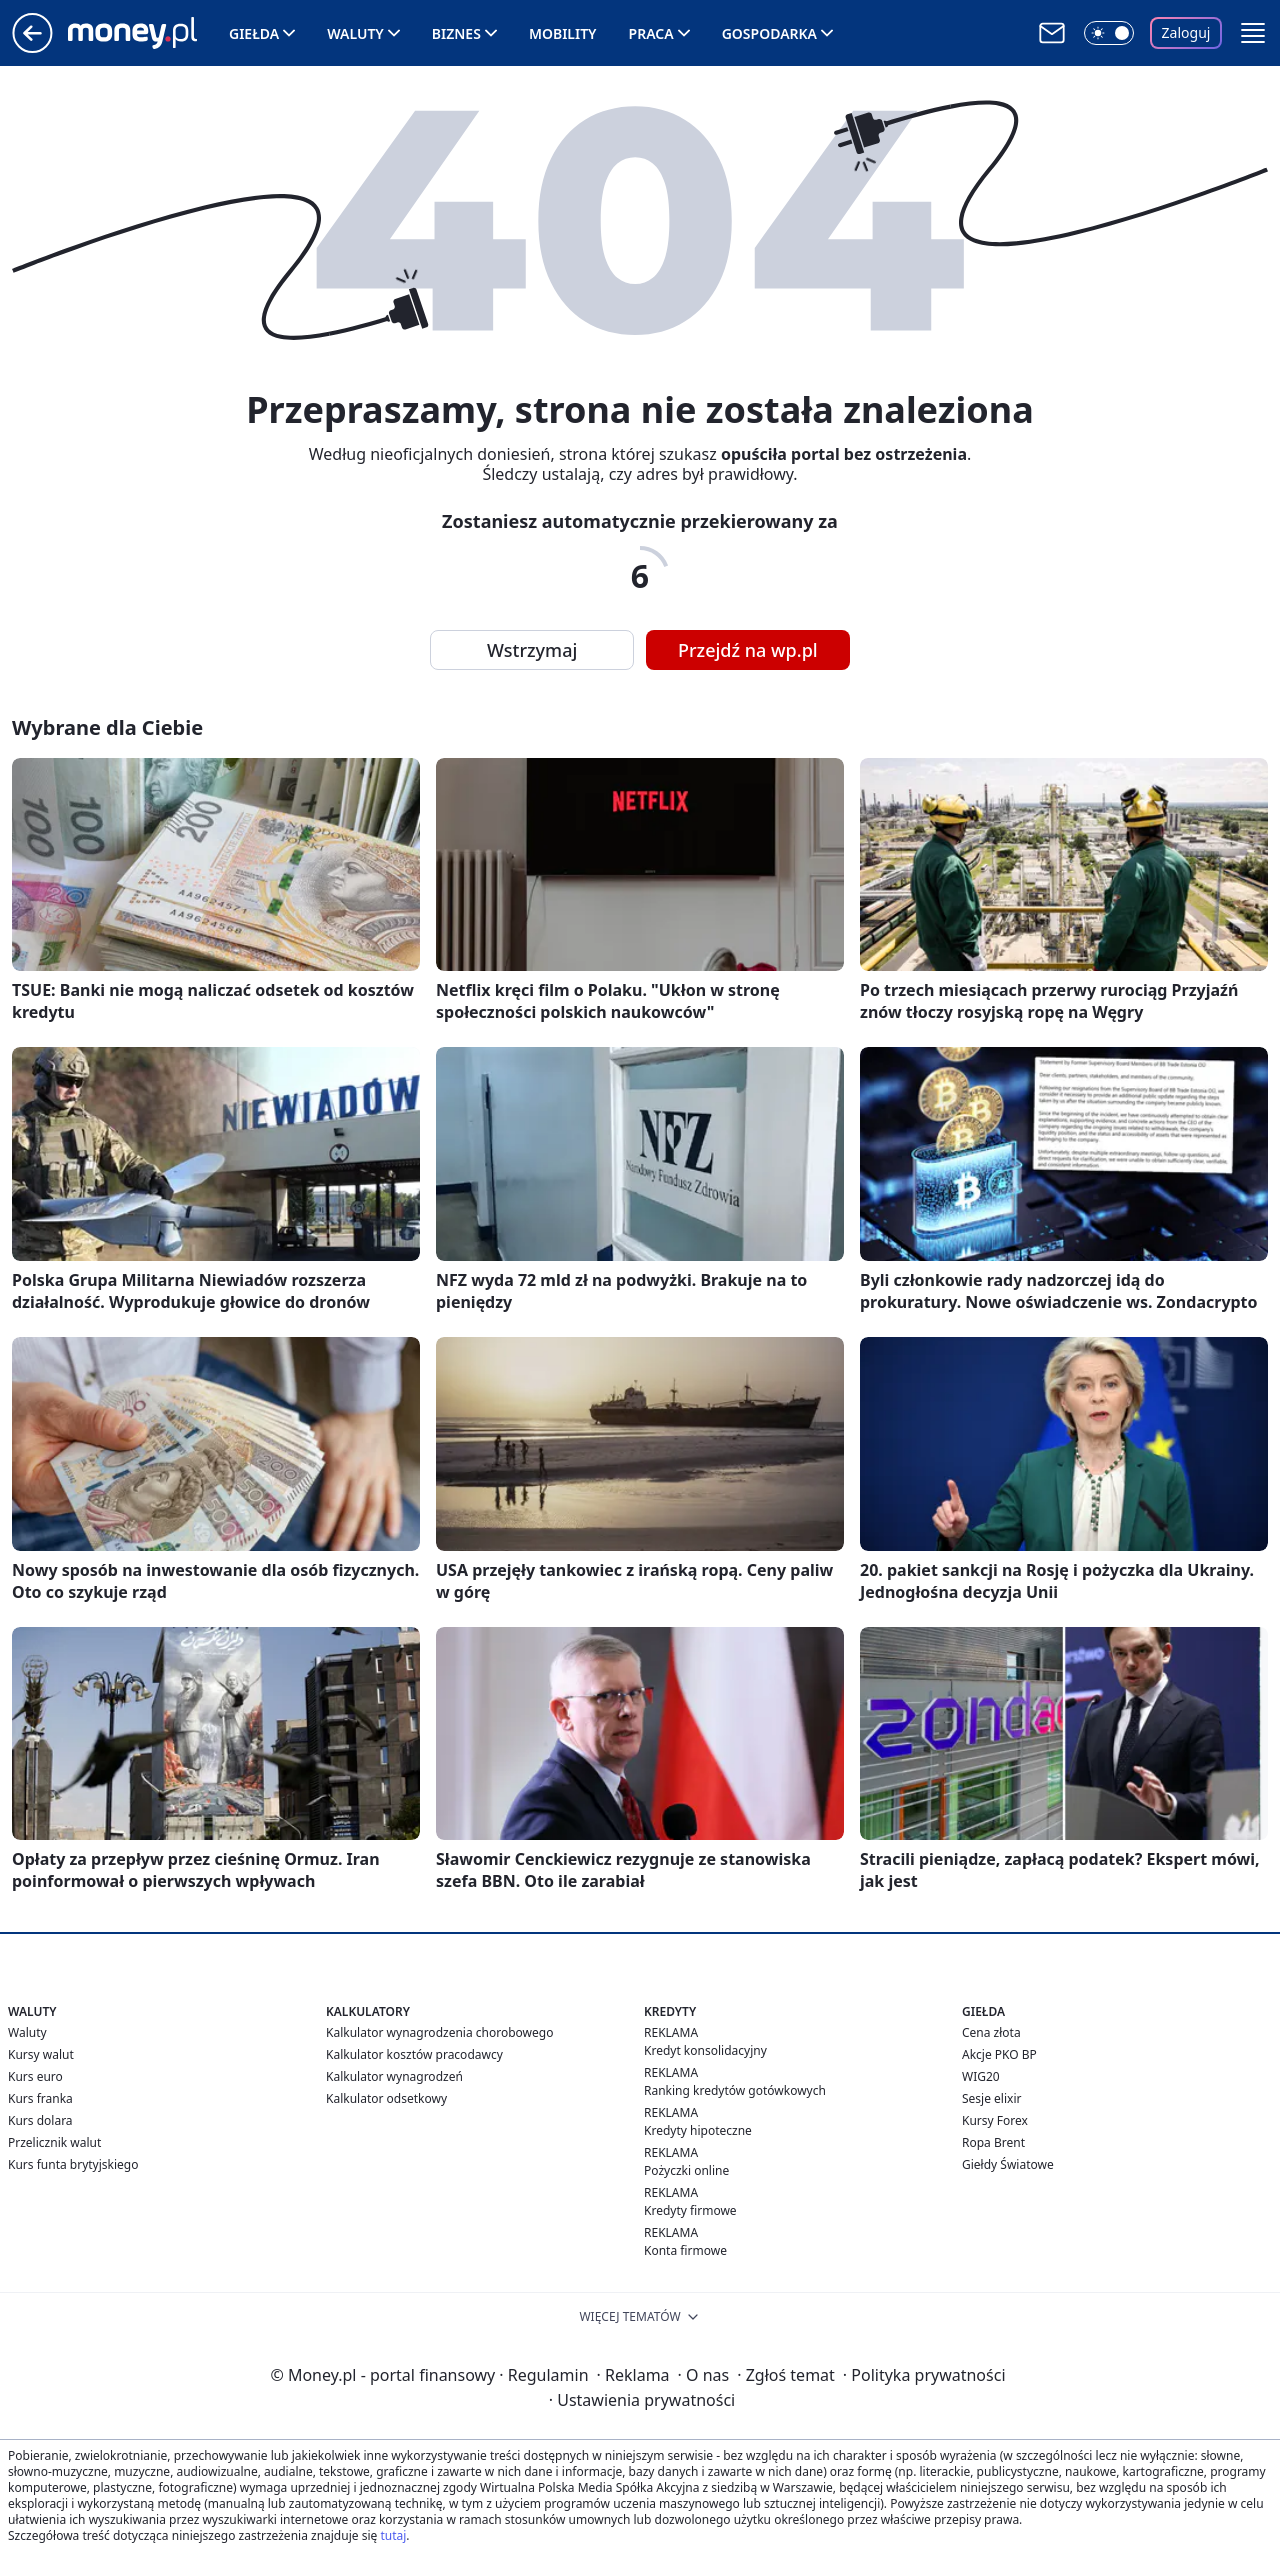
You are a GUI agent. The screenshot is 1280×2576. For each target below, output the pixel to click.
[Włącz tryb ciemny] (1109, 33)
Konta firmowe (685, 2250)
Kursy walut (41, 2054)
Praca (651, 33)
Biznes (456, 33)
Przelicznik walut (54, 2142)
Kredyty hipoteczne (698, 2130)
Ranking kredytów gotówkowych (735, 2090)
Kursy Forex (995, 2120)
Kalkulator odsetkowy (386, 2098)
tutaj (393, 2535)
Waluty (355, 33)
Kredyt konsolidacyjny (705, 2050)
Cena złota (991, 2032)
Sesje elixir (991, 2098)
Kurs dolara (40, 2120)
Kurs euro (35, 2076)
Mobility (563, 33)
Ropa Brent (993, 2142)
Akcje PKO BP (999, 2054)
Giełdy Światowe (1008, 2164)
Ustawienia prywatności (642, 2400)
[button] (1253, 33)
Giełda (254, 33)
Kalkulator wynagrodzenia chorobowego (439, 2032)
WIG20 (981, 2076)
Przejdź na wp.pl (748, 650)
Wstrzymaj (532, 650)
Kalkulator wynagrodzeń (394, 2076)
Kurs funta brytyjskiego (73, 2164)
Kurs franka (40, 2098)
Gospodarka (769, 33)
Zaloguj (1186, 32)
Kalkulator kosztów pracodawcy (414, 2054)
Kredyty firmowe (690, 2210)
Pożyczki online (686, 2170)
